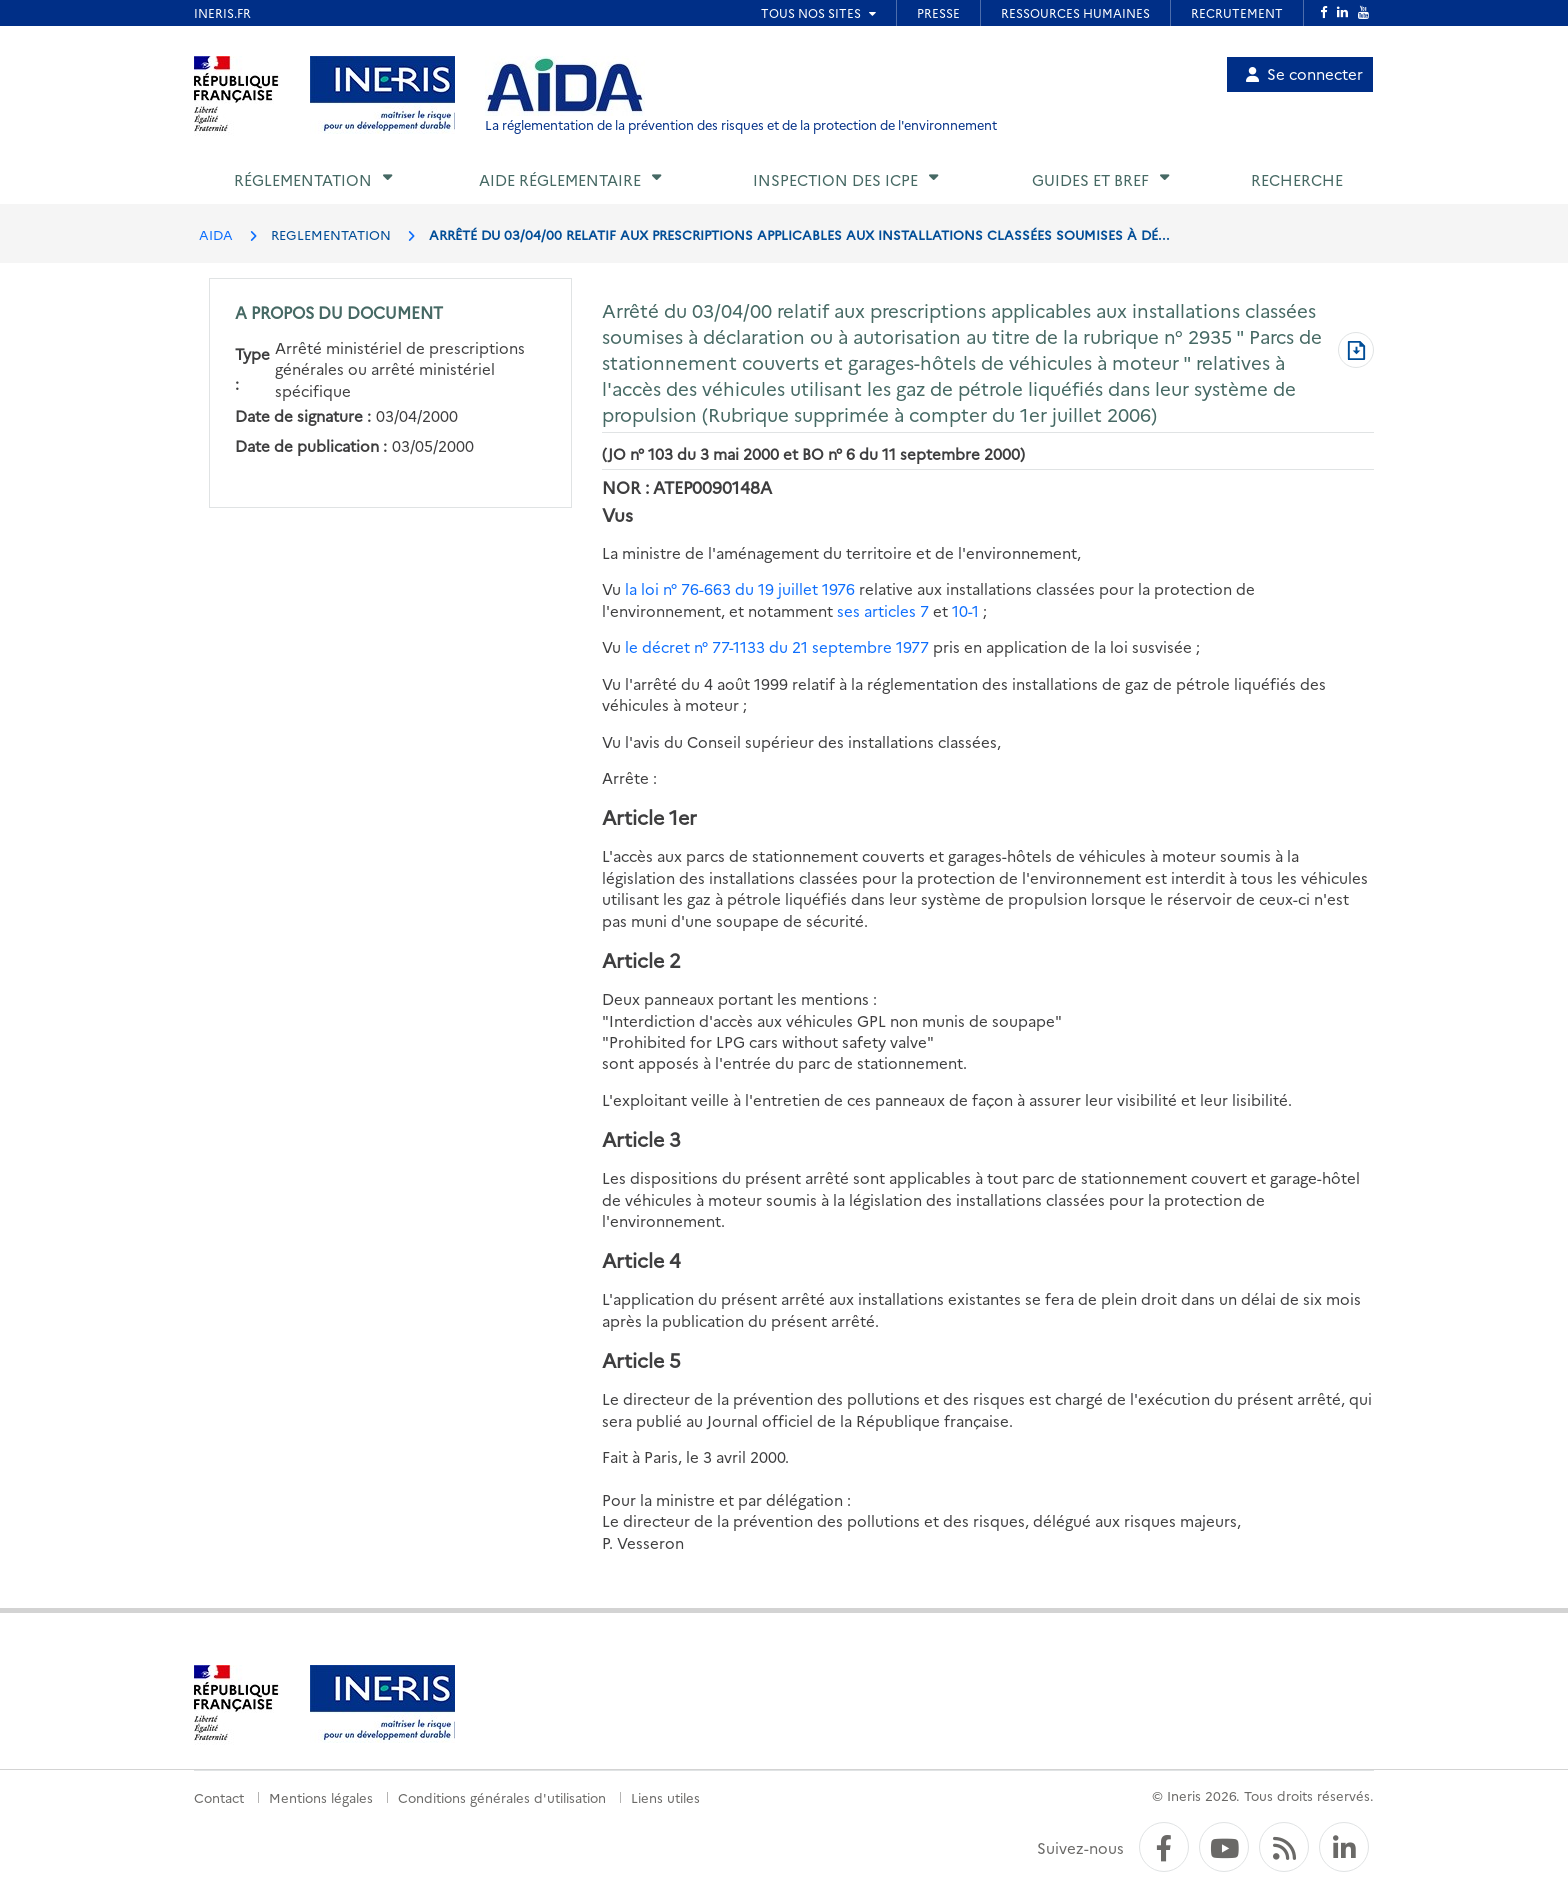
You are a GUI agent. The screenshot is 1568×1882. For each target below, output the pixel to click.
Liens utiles (665, 1797)
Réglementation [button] (303, 179)
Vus (617, 514)
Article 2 (641, 959)
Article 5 (641, 1359)
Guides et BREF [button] (1090, 179)
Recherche (1297, 179)
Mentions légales (321, 1797)
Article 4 (641, 1259)
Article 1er (649, 816)
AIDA (216, 234)
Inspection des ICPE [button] (835, 179)
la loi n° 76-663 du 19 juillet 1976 (740, 588)
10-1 (965, 610)
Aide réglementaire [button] (560, 179)
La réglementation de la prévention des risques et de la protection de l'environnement (741, 124)
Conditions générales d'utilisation (502, 1797)
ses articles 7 (883, 610)
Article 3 (641, 1138)
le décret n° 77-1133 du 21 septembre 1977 (777, 646)
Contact (219, 1797)
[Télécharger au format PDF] (1356, 352)
